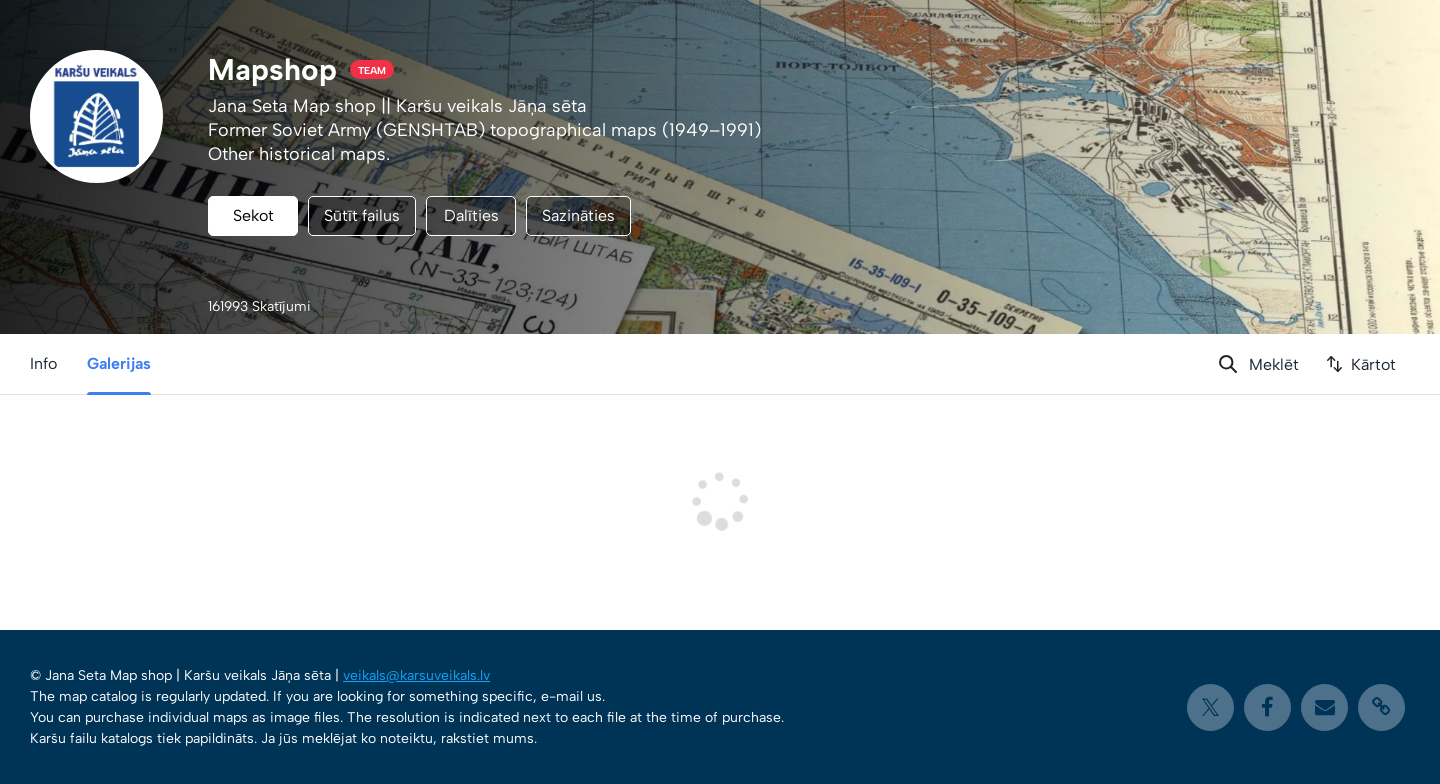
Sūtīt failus (362, 215)
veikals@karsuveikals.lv (416, 675)
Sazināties (578, 215)
